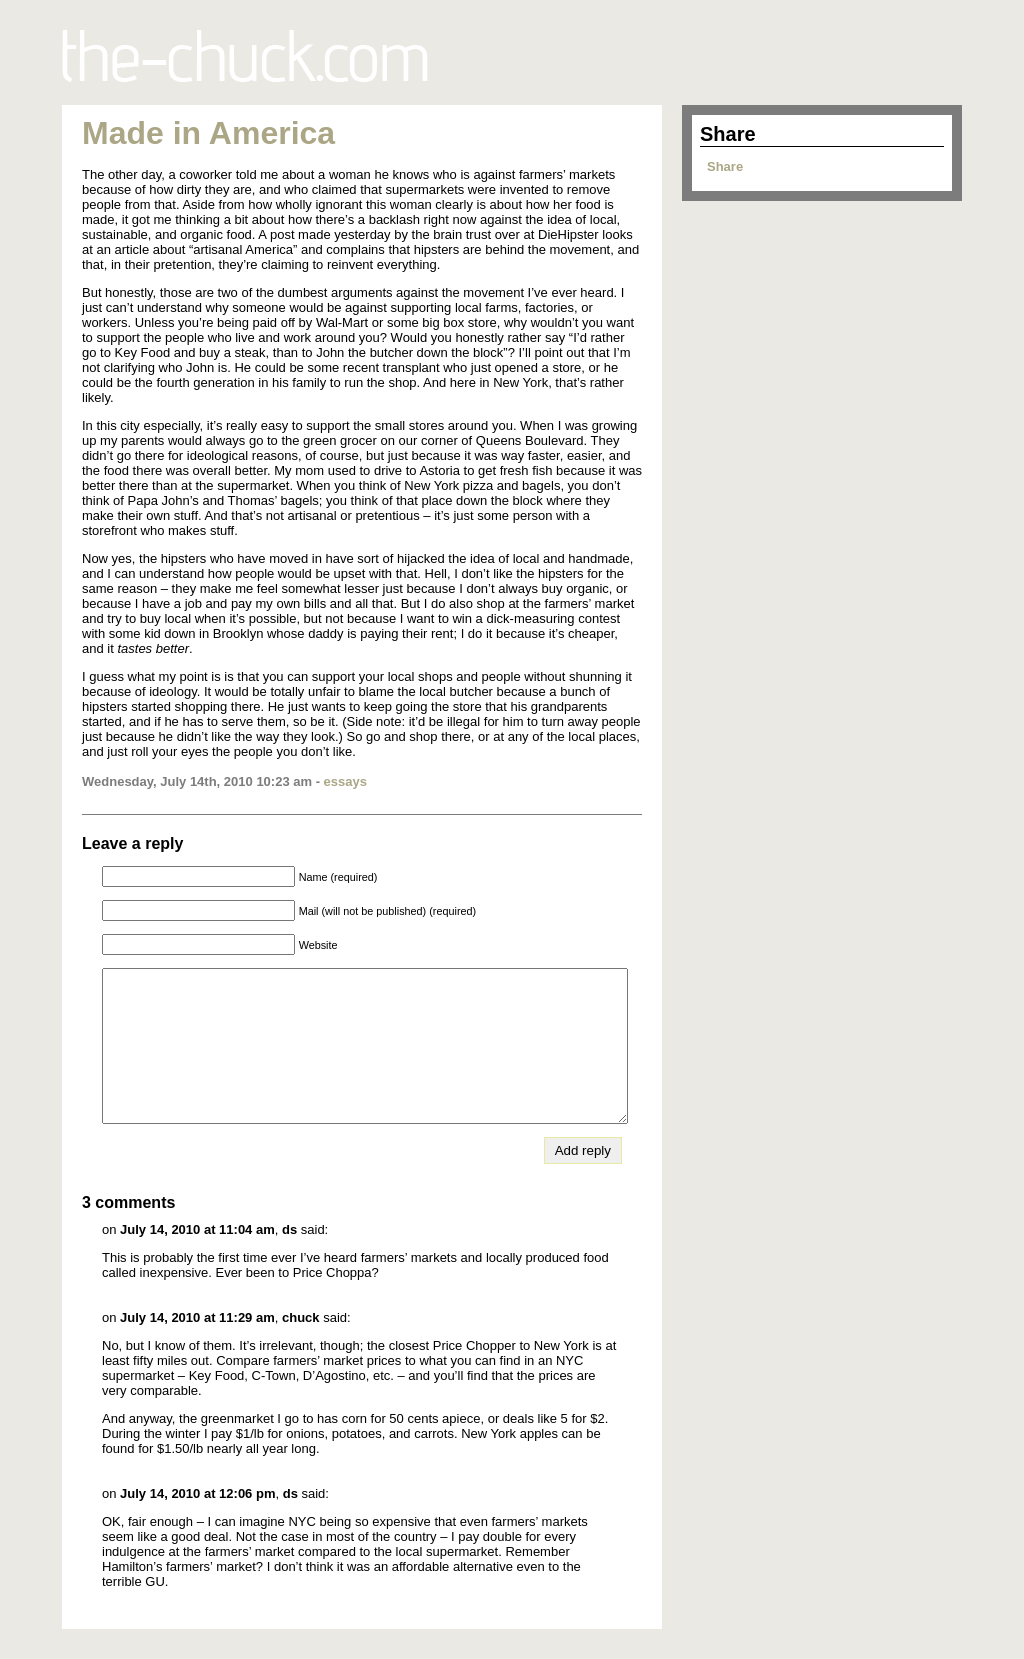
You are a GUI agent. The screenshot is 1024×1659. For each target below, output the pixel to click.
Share (725, 166)
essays (345, 781)
